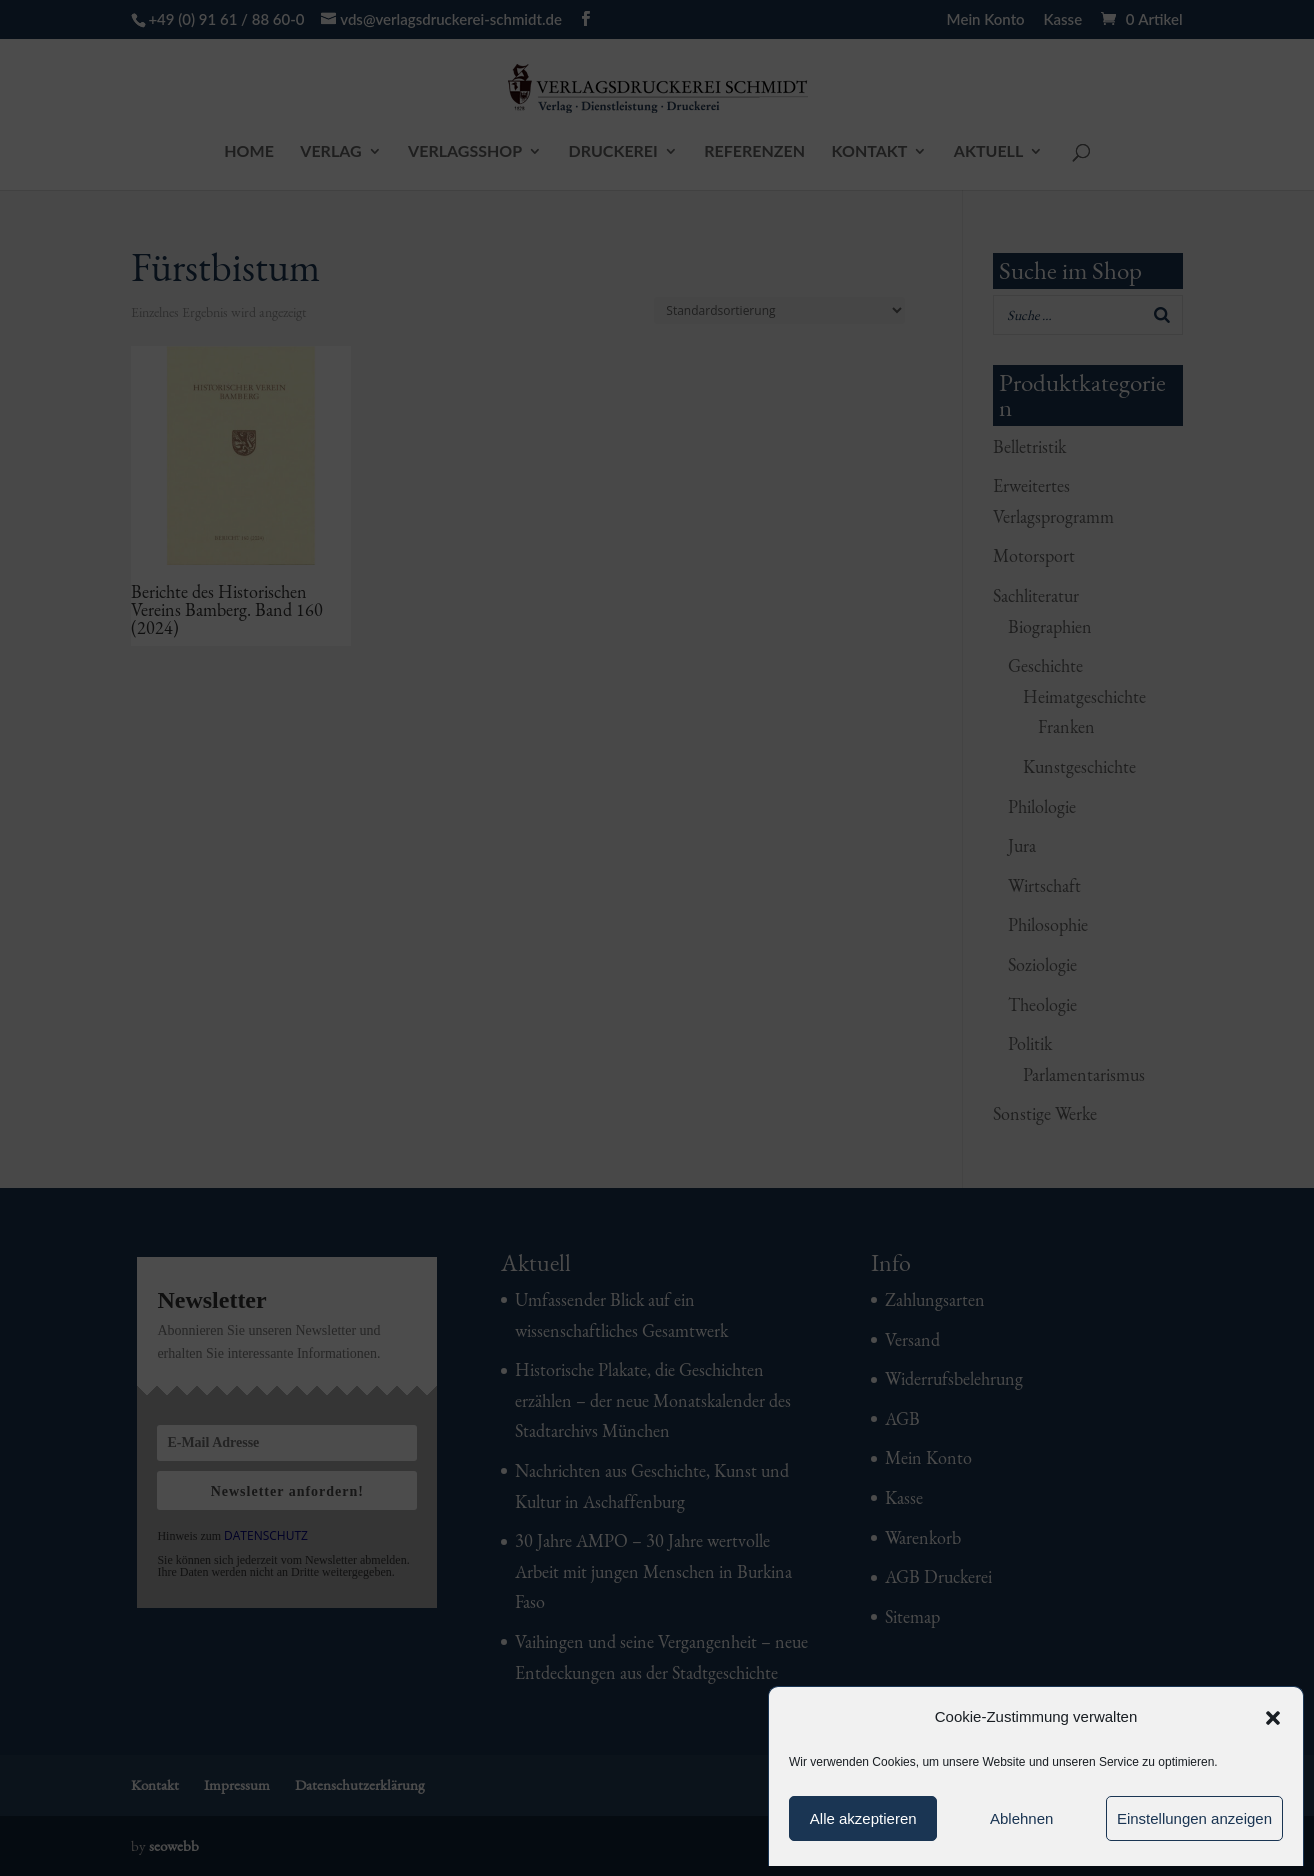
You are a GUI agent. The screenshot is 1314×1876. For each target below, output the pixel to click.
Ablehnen (1021, 1818)
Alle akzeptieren (863, 1818)
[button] (1273, 1718)
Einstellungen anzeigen (1194, 1818)
